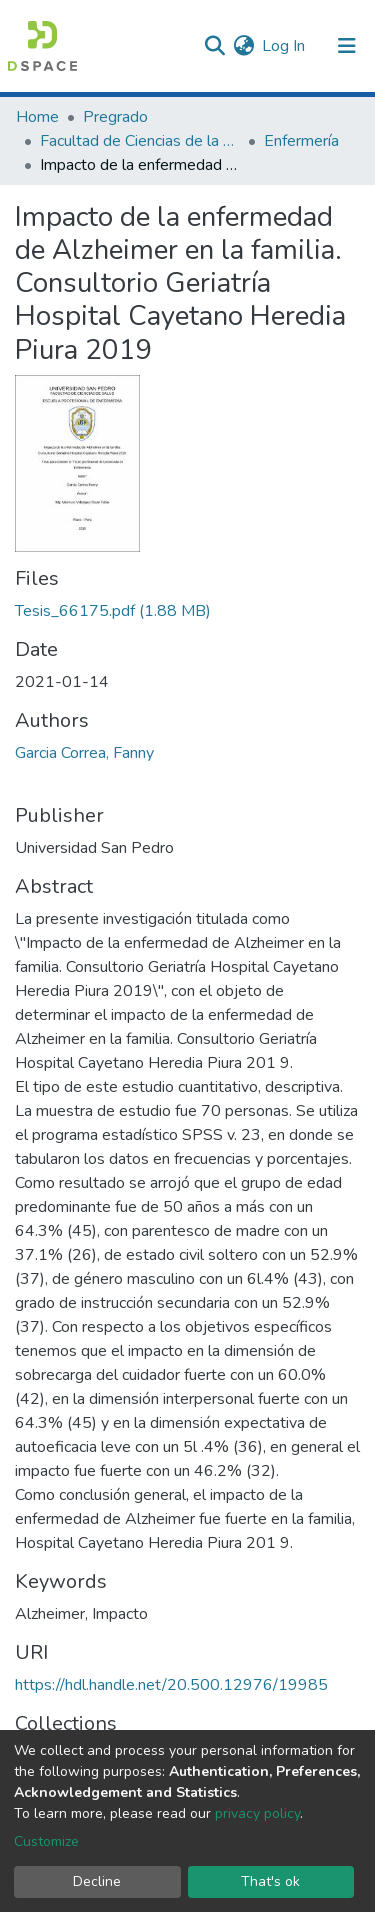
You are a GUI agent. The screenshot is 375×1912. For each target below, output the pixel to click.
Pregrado (115, 117)
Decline (97, 1881)
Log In (284, 46)
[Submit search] (214, 46)
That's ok (270, 1881)
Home (37, 117)
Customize (46, 1841)
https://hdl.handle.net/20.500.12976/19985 (171, 1685)
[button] (243, 46)
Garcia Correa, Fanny (84, 753)
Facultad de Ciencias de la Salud (140, 141)
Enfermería (301, 141)
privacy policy (257, 1813)
